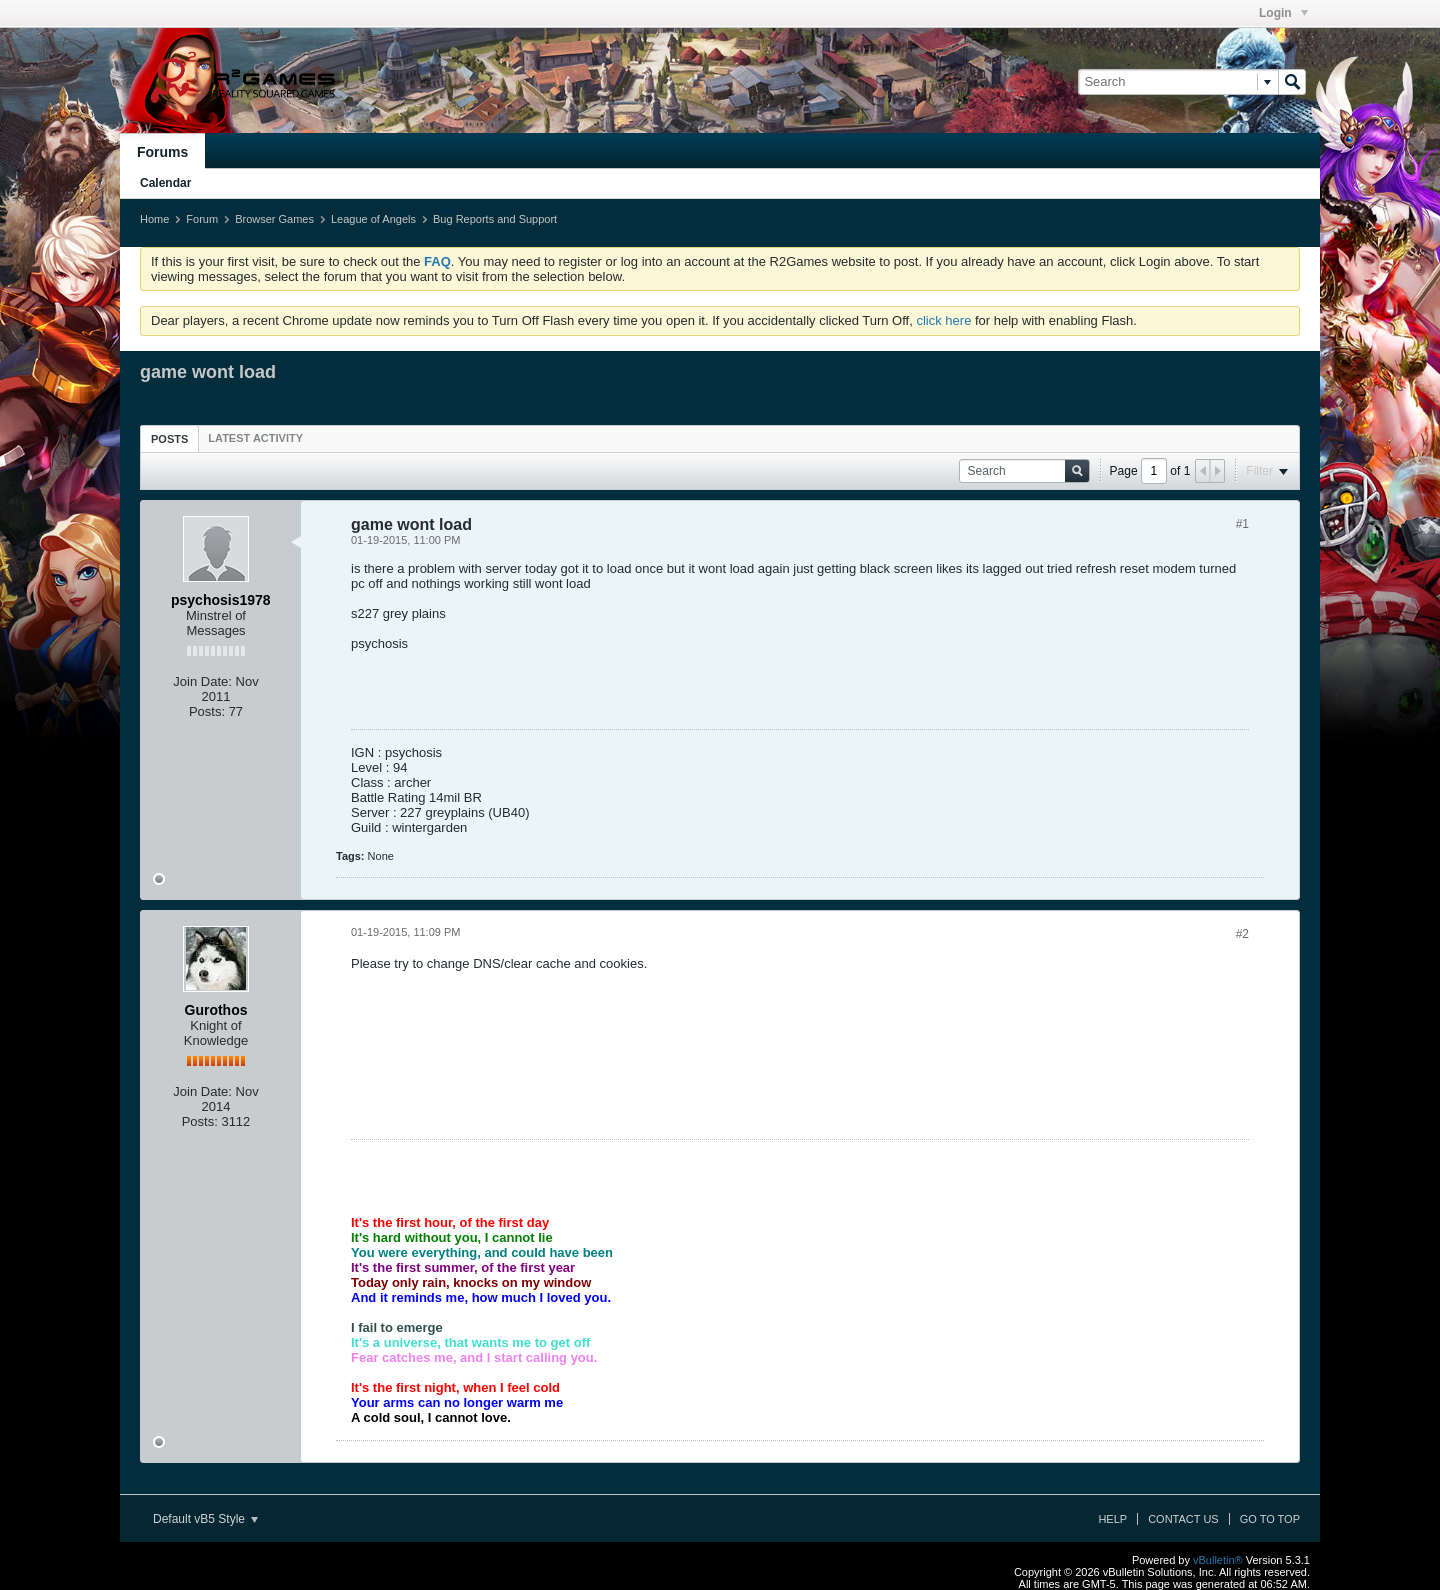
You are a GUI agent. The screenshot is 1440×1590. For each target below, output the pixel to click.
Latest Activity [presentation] (255, 438)
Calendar (165, 183)
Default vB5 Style (205, 1519)
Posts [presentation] (169, 439)
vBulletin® (1218, 1560)
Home (154, 219)
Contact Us (1183, 1519)
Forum (202, 219)
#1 (1242, 524)
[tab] (169, 438)
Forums (162, 152)
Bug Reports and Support (495, 219)
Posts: (207, 711)
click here (943, 320)
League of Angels (373, 219)
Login (1283, 13)
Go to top (1270, 1519)
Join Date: (202, 681)
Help (1112, 1519)
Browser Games (274, 219)
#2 (1242, 934)
